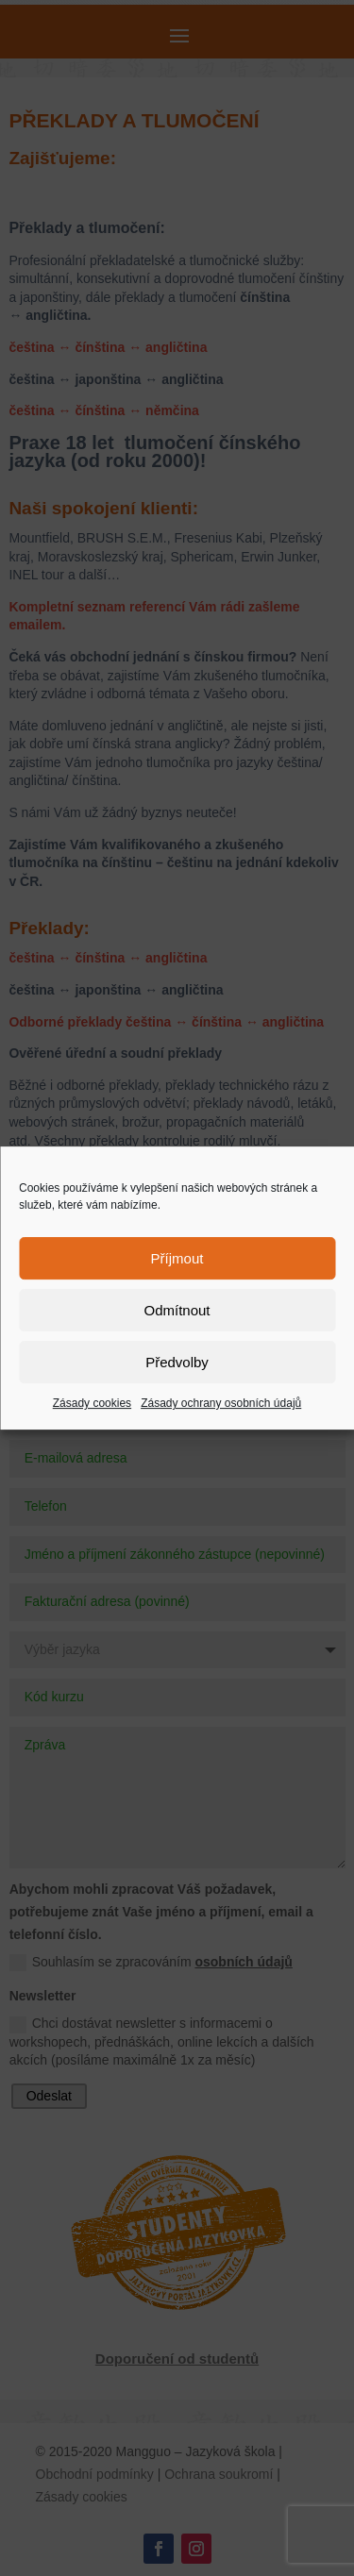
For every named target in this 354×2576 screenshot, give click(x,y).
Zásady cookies (92, 1403)
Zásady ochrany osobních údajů (221, 1403)
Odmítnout (176, 1310)
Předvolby (177, 1362)
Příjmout (177, 1258)
